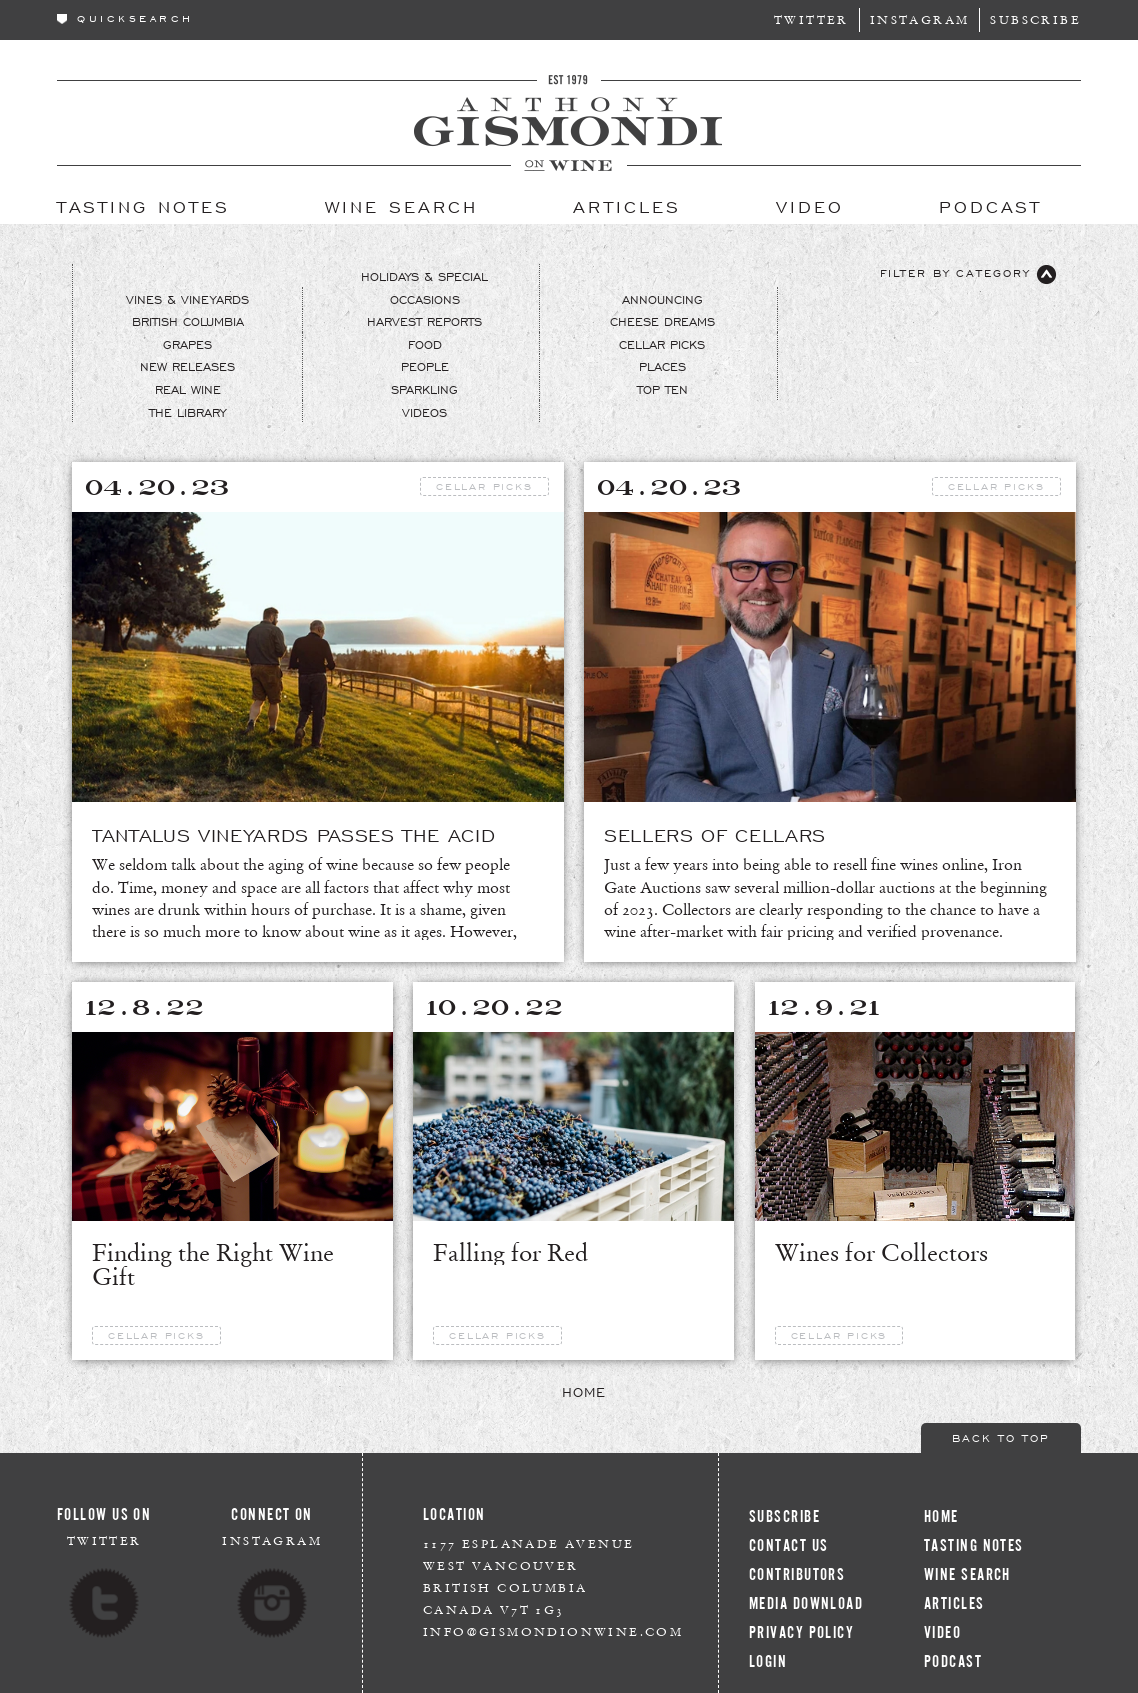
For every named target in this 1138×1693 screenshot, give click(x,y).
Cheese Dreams (662, 321)
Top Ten (662, 389)
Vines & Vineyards (187, 299)
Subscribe (1035, 19)
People (425, 366)
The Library (187, 412)
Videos (424, 412)
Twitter (811, 19)
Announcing (662, 299)
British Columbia (188, 321)
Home (584, 1391)
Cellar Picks (662, 344)
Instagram (920, 19)
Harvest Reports (424, 321)
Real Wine (188, 389)
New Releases (187, 366)
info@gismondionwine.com (553, 1631)
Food (425, 344)
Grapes (187, 344)
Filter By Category (968, 274)
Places (662, 366)
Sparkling (424, 389)
